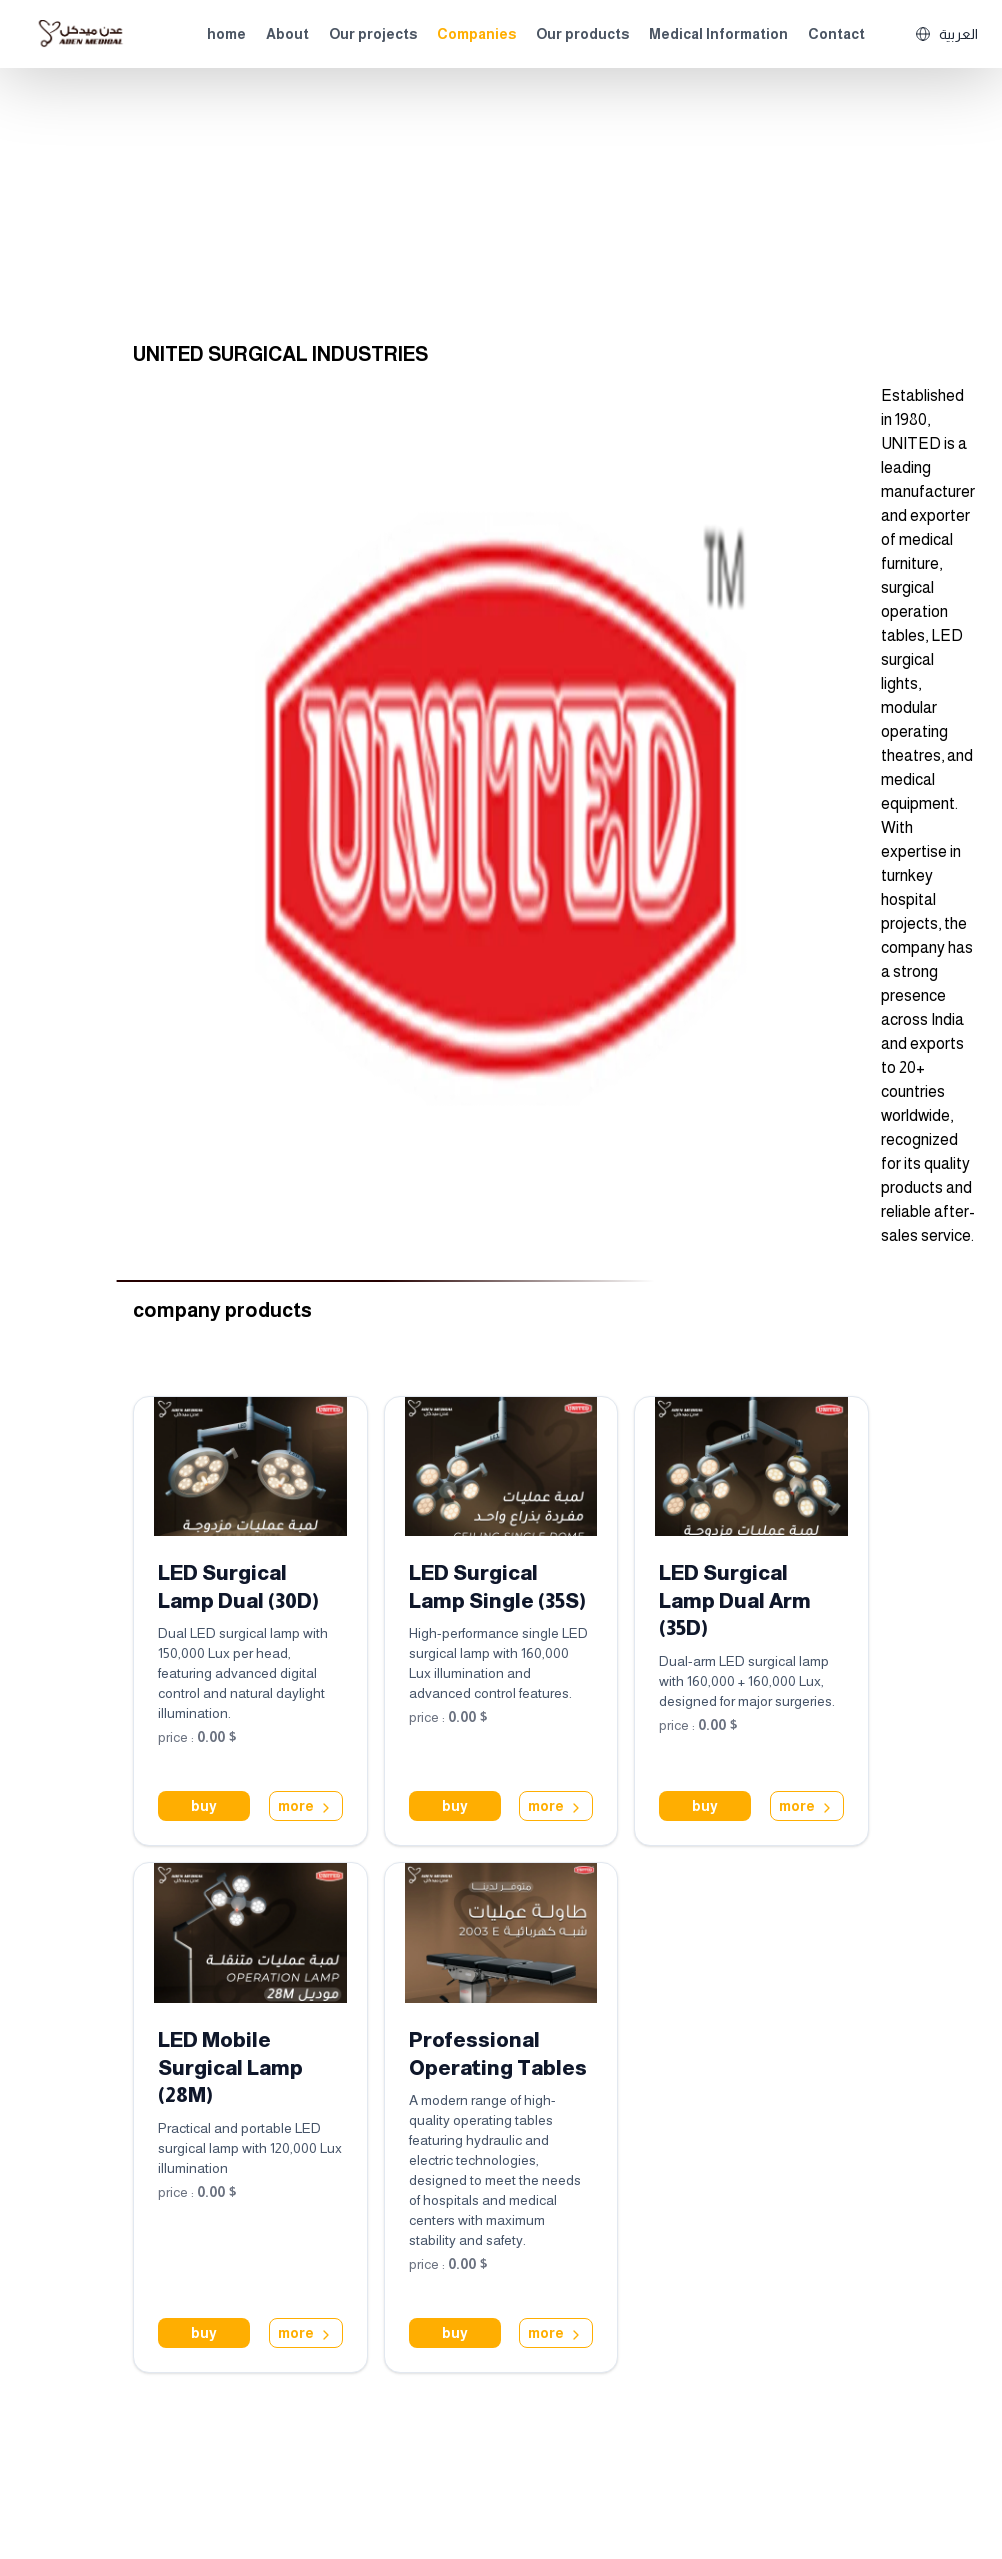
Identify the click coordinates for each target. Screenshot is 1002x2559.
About (287, 34)
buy (204, 1806)
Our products (582, 34)
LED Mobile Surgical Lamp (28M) (230, 2067)
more (306, 1807)
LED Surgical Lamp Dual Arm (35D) (735, 1600)
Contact (836, 34)
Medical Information (718, 34)
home (226, 34)
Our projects (373, 34)
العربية (946, 34)
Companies (476, 34)
